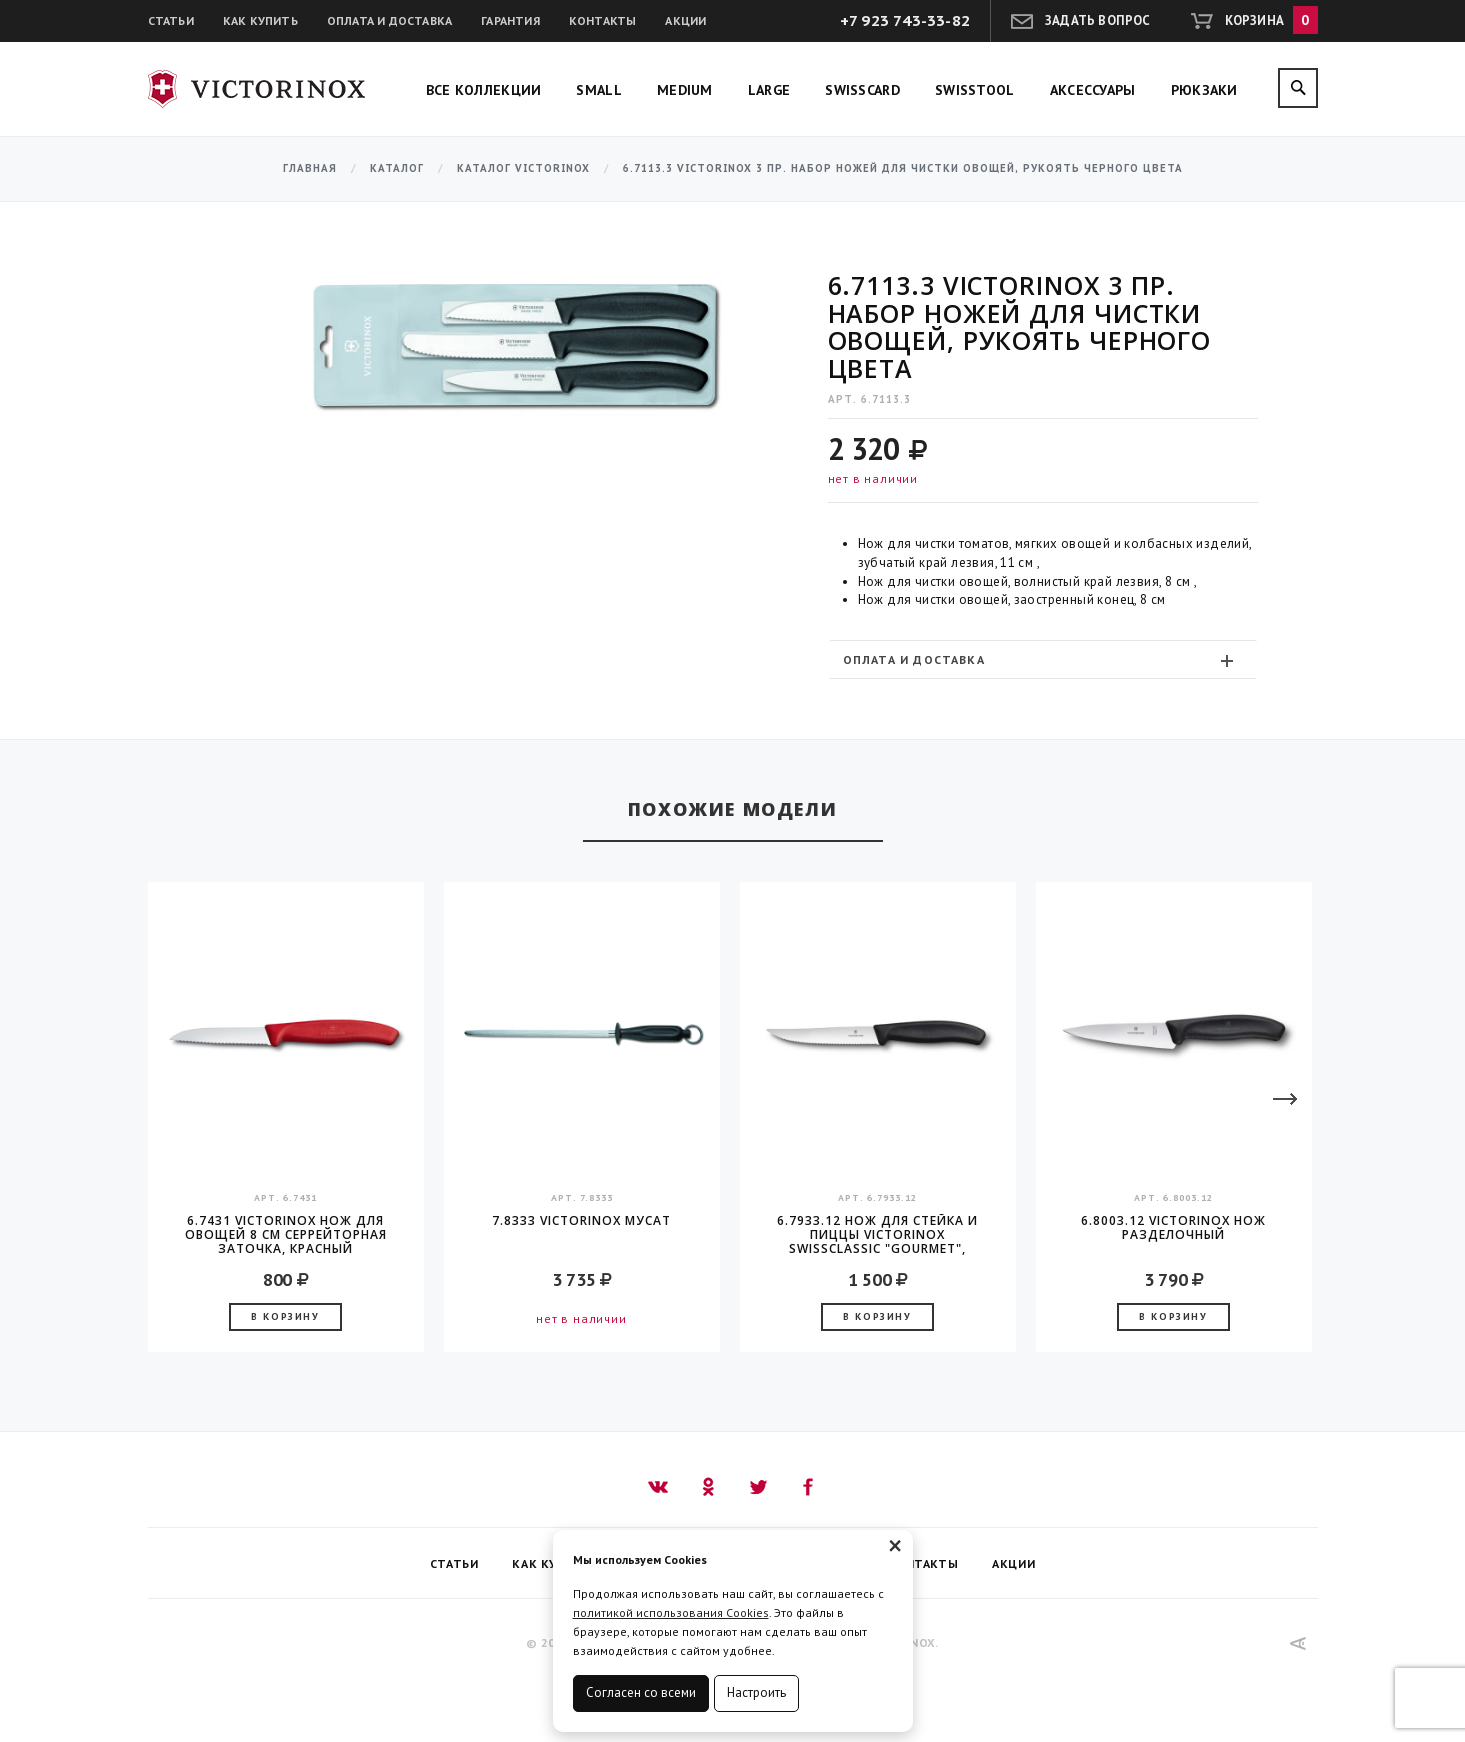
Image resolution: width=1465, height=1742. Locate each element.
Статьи (171, 20)
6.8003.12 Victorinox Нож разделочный (1173, 1228)
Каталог (397, 168)
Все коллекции (484, 90)
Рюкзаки (1204, 90)
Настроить (756, 1692)
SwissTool (975, 90)
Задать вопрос (1098, 20)
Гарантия (510, 20)
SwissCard (862, 90)
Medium (685, 90)
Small (599, 90)
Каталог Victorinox (523, 168)
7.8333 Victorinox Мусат (581, 1221)
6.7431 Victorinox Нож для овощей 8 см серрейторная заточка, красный (286, 1235)
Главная (310, 168)
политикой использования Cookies (671, 1612)
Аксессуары (1093, 90)
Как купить (260, 20)
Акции (685, 20)
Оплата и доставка (389, 20)
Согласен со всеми (641, 1692)
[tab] (1043, 659)
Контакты (603, 20)
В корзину (285, 1316)
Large (769, 90)
